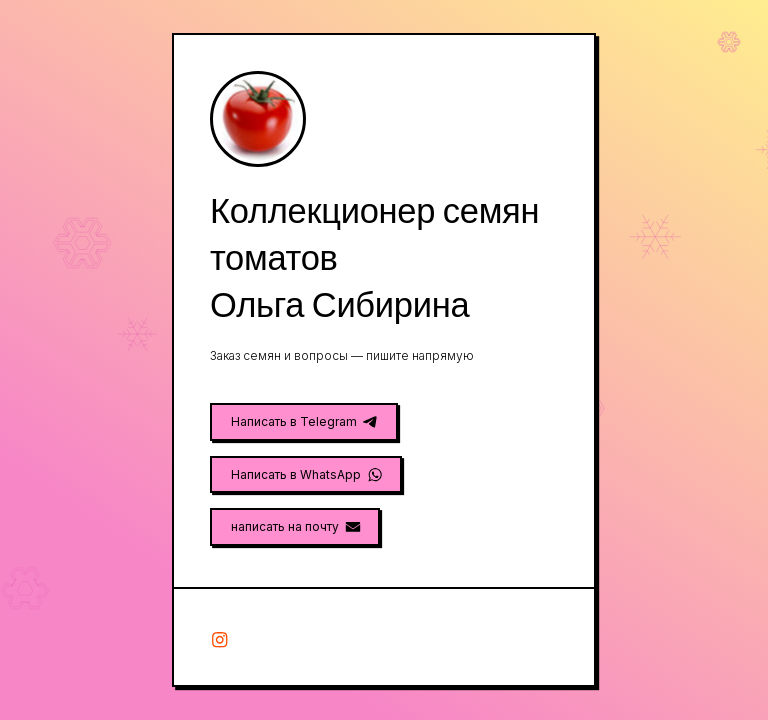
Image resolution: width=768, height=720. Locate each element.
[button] (304, 422)
